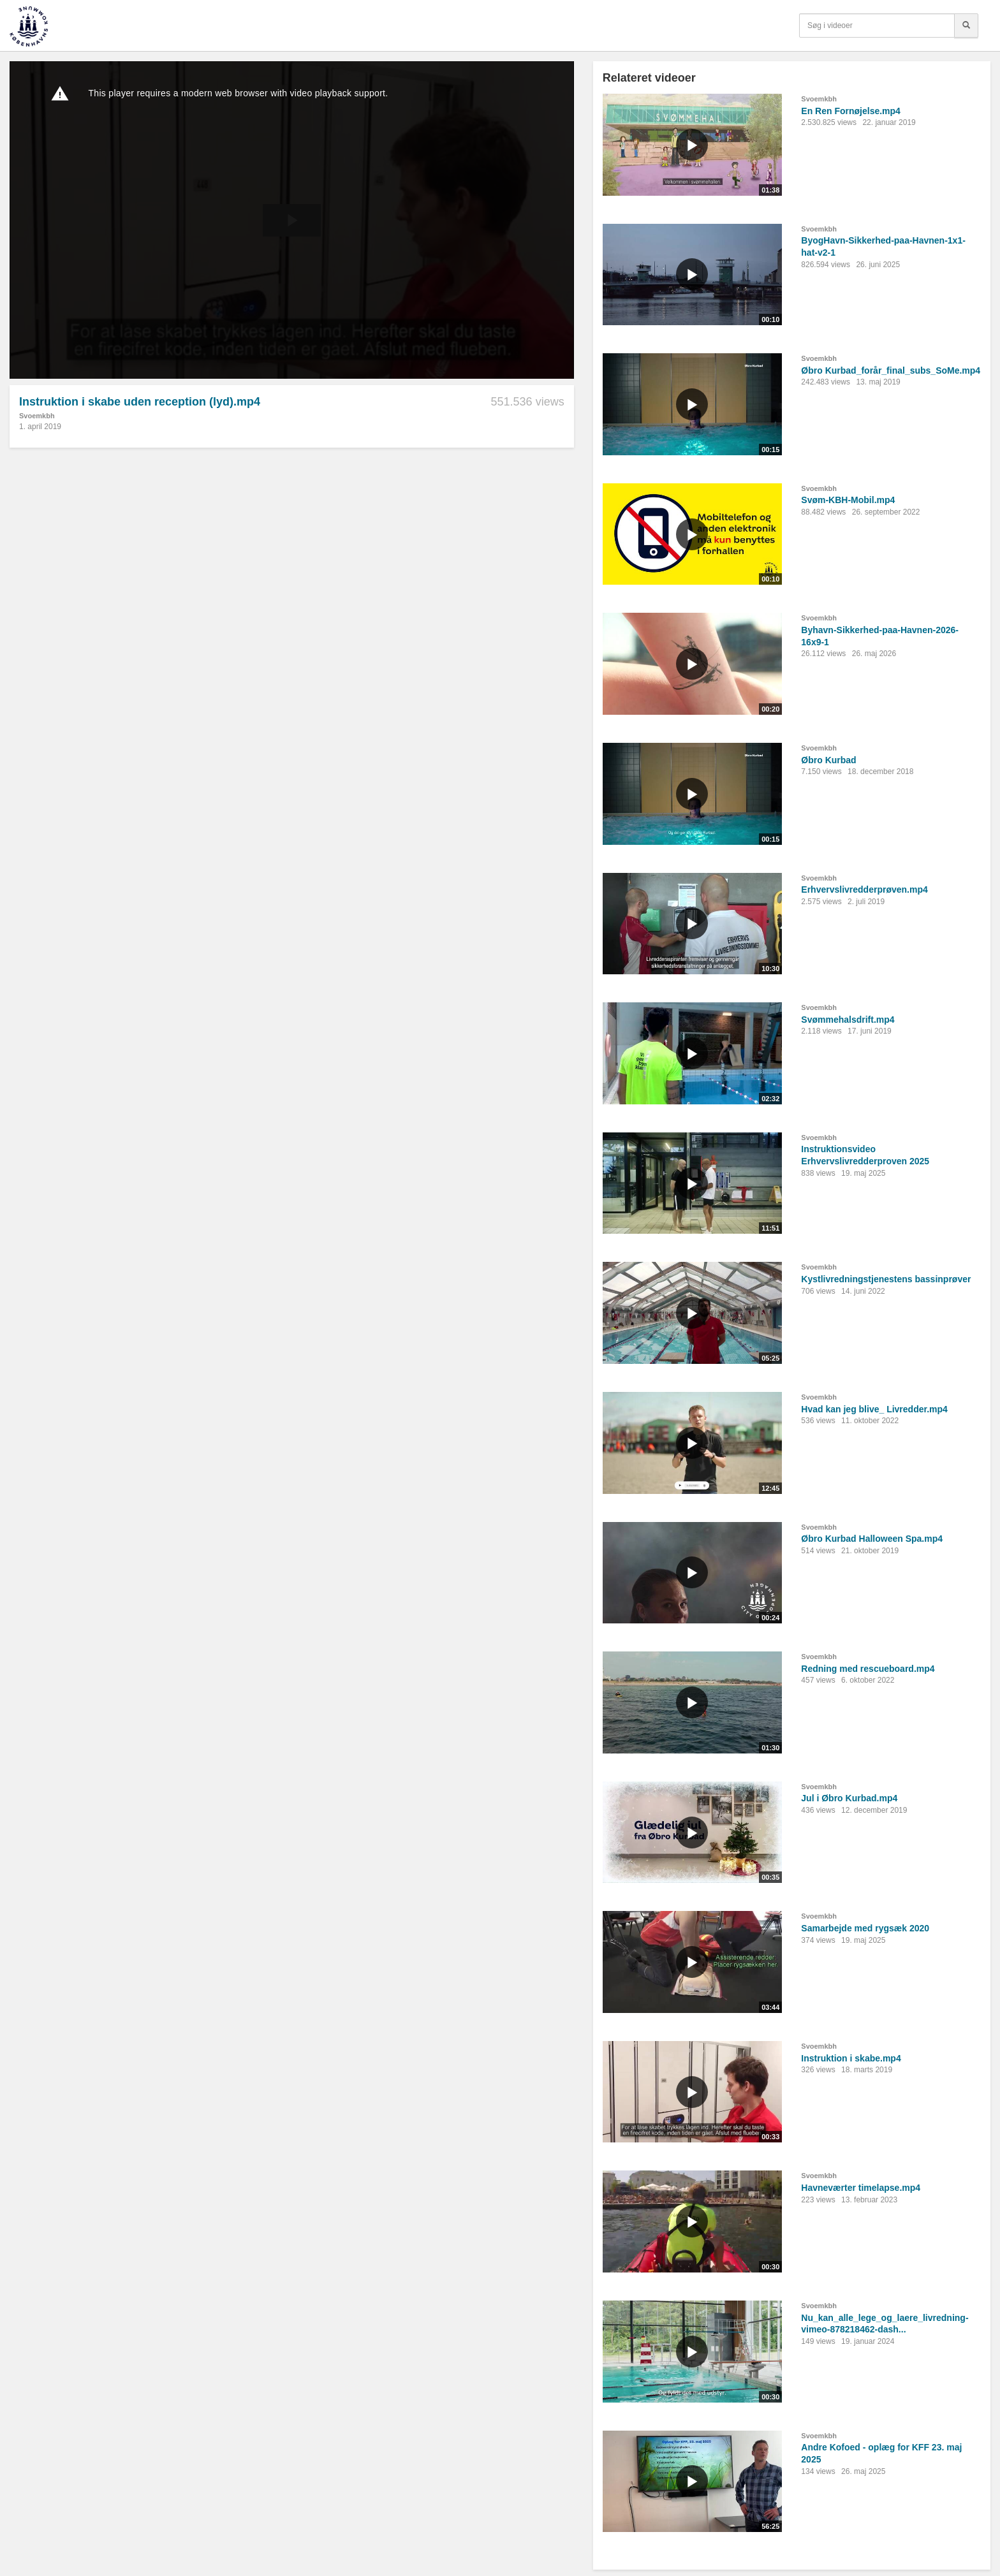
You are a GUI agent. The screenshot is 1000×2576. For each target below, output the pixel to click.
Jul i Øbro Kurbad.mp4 (849, 1798)
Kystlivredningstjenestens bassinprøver (886, 1279)
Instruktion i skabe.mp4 (851, 2058)
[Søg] (966, 25)
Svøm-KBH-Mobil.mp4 (848, 500)
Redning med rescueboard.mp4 (867, 1669)
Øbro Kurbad (828, 760)
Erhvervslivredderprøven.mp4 (864, 889)
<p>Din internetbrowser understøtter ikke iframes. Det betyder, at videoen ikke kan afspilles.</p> (292, 220)
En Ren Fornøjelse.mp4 (851, 111)
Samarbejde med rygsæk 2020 (865, 1928)
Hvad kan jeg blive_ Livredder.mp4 (874, 1409)
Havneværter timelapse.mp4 (860, 2188)
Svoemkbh (37, 416)
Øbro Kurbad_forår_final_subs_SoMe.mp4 (890, 370)
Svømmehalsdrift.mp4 (847, 1019)
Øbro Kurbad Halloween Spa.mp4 (872, 1538)
